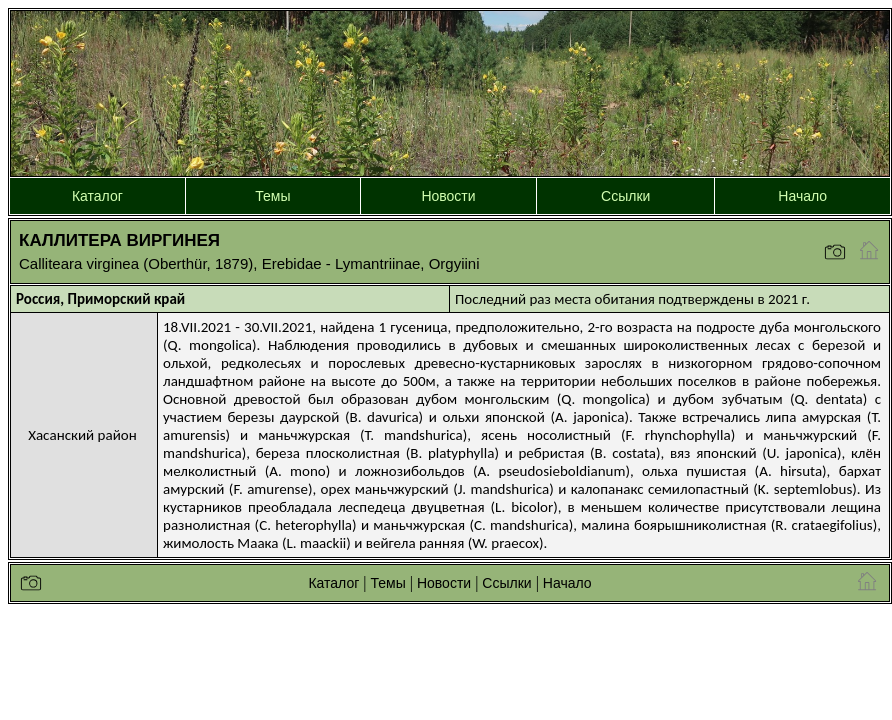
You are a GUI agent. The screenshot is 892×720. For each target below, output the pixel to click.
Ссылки (625, 196)
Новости (448, 196)
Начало (802, 196)
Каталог (97, 196)
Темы (272, 196)
